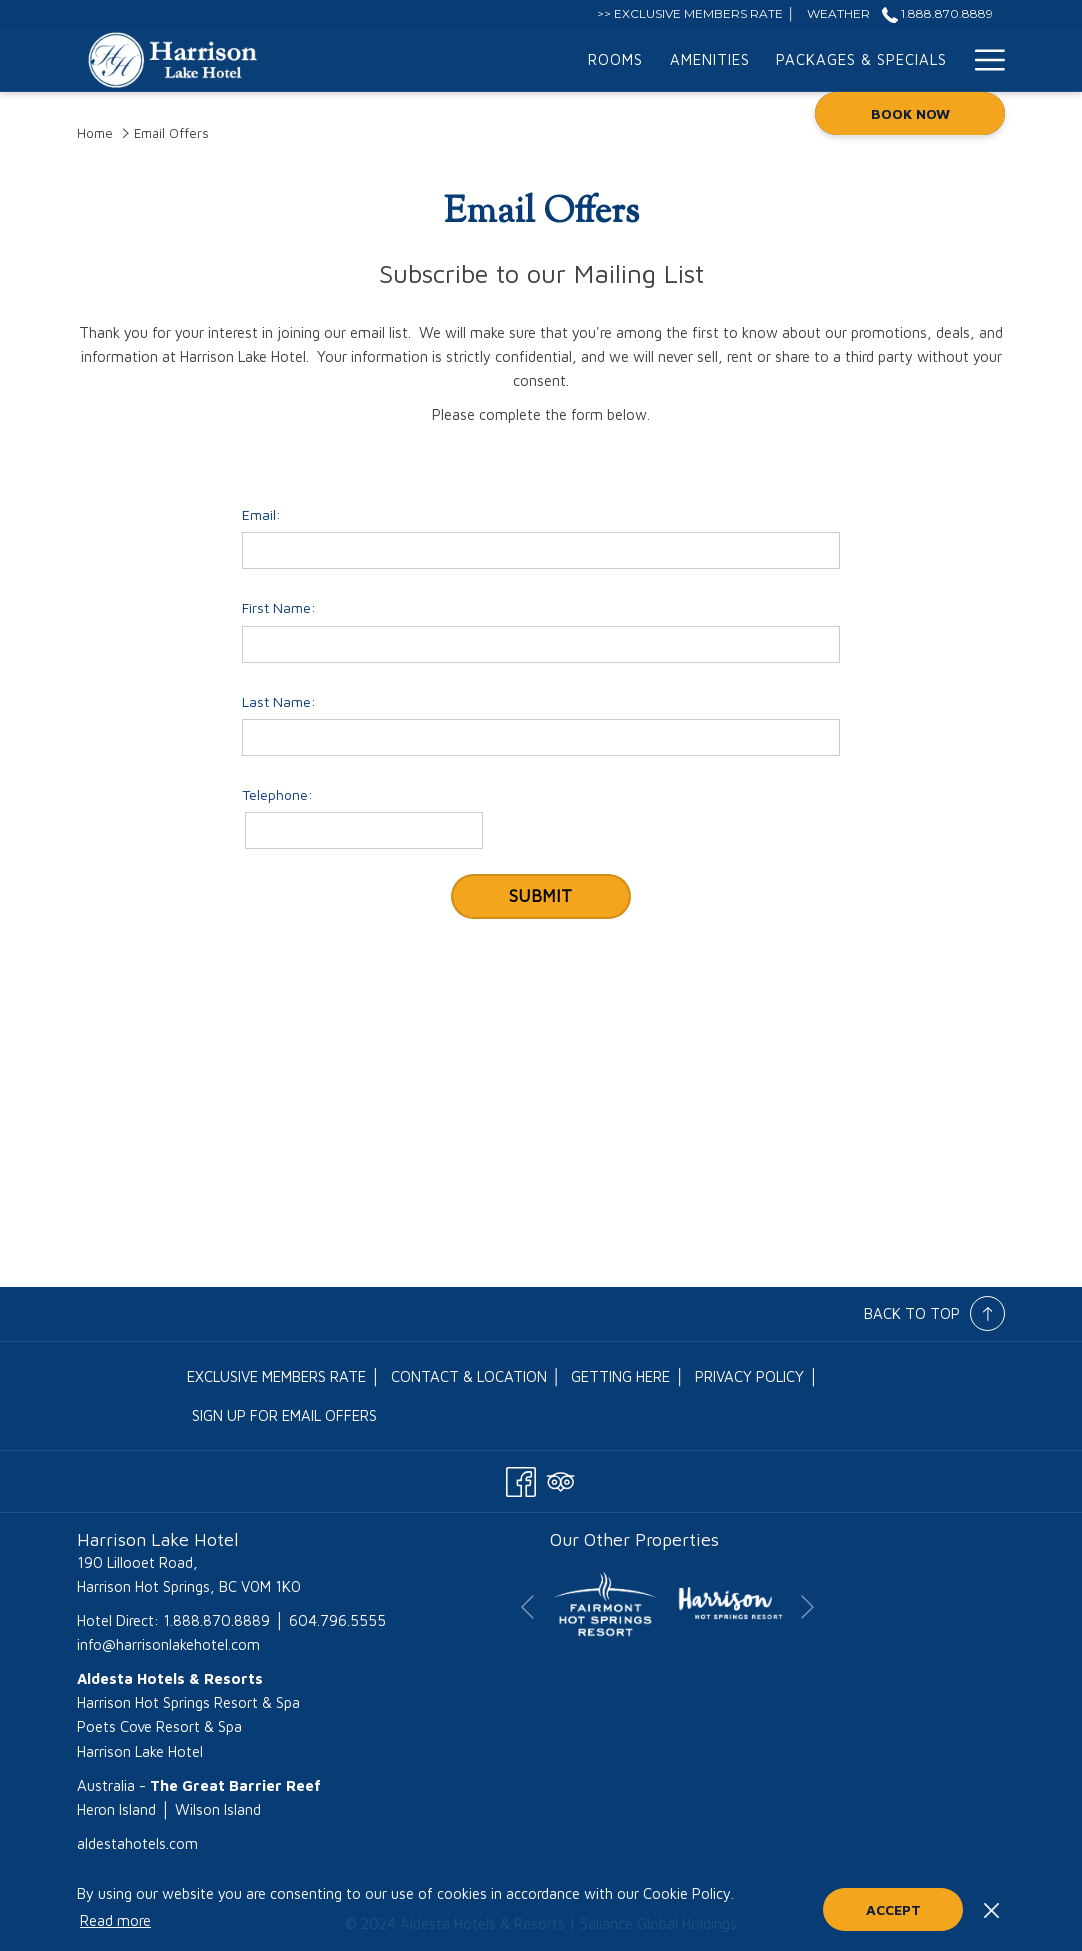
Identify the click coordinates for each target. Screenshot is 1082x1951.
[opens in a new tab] (605, 1602)
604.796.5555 (337, 1620)
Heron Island (116, 1809)
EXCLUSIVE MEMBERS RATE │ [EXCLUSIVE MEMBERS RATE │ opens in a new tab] (284, 1380)
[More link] (982, 60)
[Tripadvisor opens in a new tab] (561, 1477)
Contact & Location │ (476, 1376)
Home (95, 133)
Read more (115, 1920)
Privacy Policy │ (757, 1376)
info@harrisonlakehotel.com (168, 1644)
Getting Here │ (628, 1376)
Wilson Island (218, 1809)
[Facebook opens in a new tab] (521, 1477)
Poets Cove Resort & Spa (159, 1726)
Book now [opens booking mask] (910, 113)
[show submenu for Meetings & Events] (950, 60)
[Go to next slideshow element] (807, 1607)
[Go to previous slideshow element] (527, 1607)
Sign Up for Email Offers (284, 1415)
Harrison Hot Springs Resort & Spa (188, 1702)
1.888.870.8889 (216, 1620)
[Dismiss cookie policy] (991, 1909)
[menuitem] (414, 60)
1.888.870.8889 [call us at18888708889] (937, 13)
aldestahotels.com (137, 1843)
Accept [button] (893, 1909)
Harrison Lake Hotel (140, 1751)
